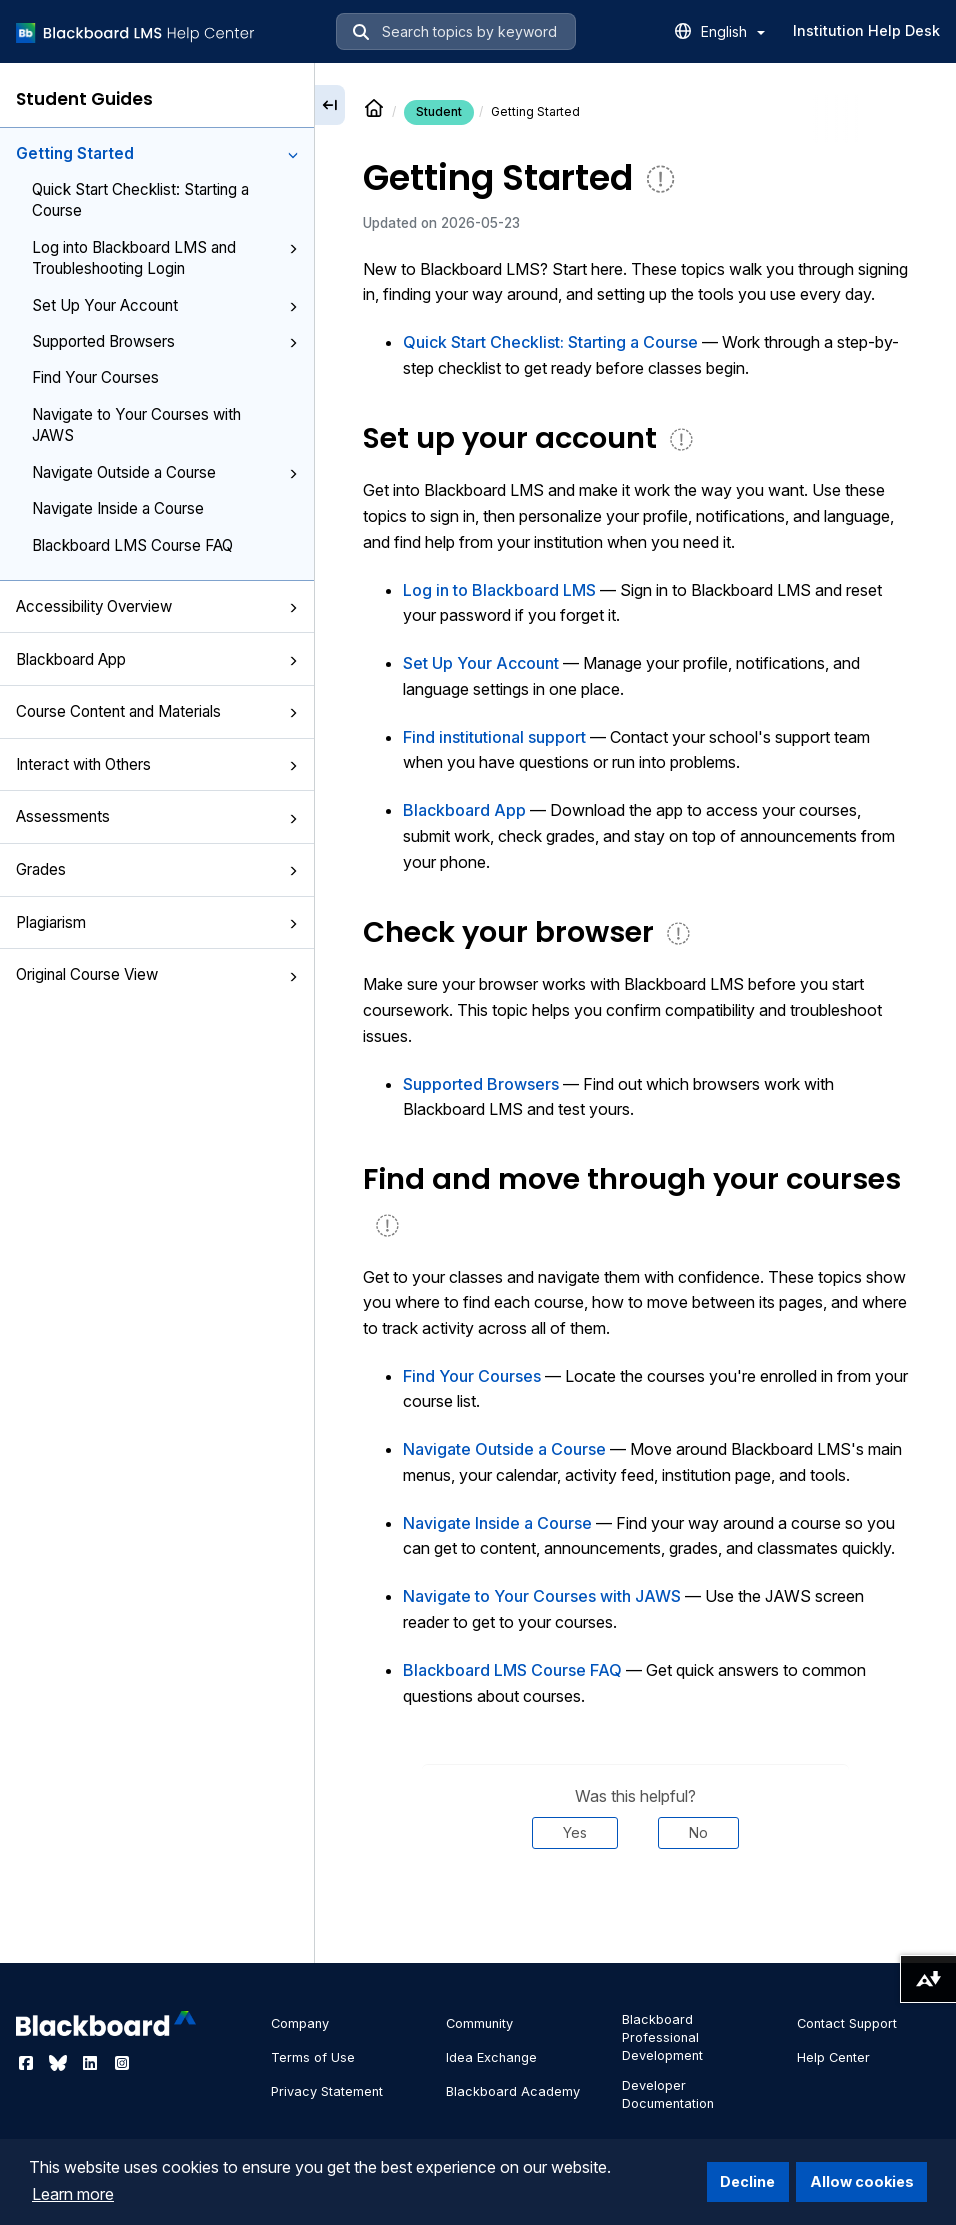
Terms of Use (313, 2057)
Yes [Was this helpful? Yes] (575, 1832)
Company (300, 2023)
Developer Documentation (668, 2094)
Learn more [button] (73, 2194)
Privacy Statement (327, 2091)
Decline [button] (747, 2181)
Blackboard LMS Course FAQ (132, 545)
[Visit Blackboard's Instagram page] (122, 2063)
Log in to (499, 590)
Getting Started (157, 153)
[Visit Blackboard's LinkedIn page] (92, 2063)
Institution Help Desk (866, 30)
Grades (157, 869)
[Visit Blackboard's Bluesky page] (60, 2063)
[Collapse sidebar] (330, 105)
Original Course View (157, 974)
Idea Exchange (491, 2057)
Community (479, 2023)
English (733, 31)
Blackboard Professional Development (662, 2037)
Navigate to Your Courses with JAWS (136, 425)
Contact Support (847, 2023)
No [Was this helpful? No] (698, 1832)
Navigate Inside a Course (118, 508)
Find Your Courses (95, 377)
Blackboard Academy (513, 2091)
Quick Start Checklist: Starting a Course (140, 200)
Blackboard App (157, 659)
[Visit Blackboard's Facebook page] (28, 2063)
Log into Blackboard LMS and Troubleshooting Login (165, 258)
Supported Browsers (165, 341)
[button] (293, 155)
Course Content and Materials (157, 711)
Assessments (157, 816)
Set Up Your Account (165, 305)
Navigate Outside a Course (165, 472)
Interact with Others (157, 764)
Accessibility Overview (157, 606)
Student (439, 111)
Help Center (833, 2057)
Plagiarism (157, 922)
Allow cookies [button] (862, 2181)
